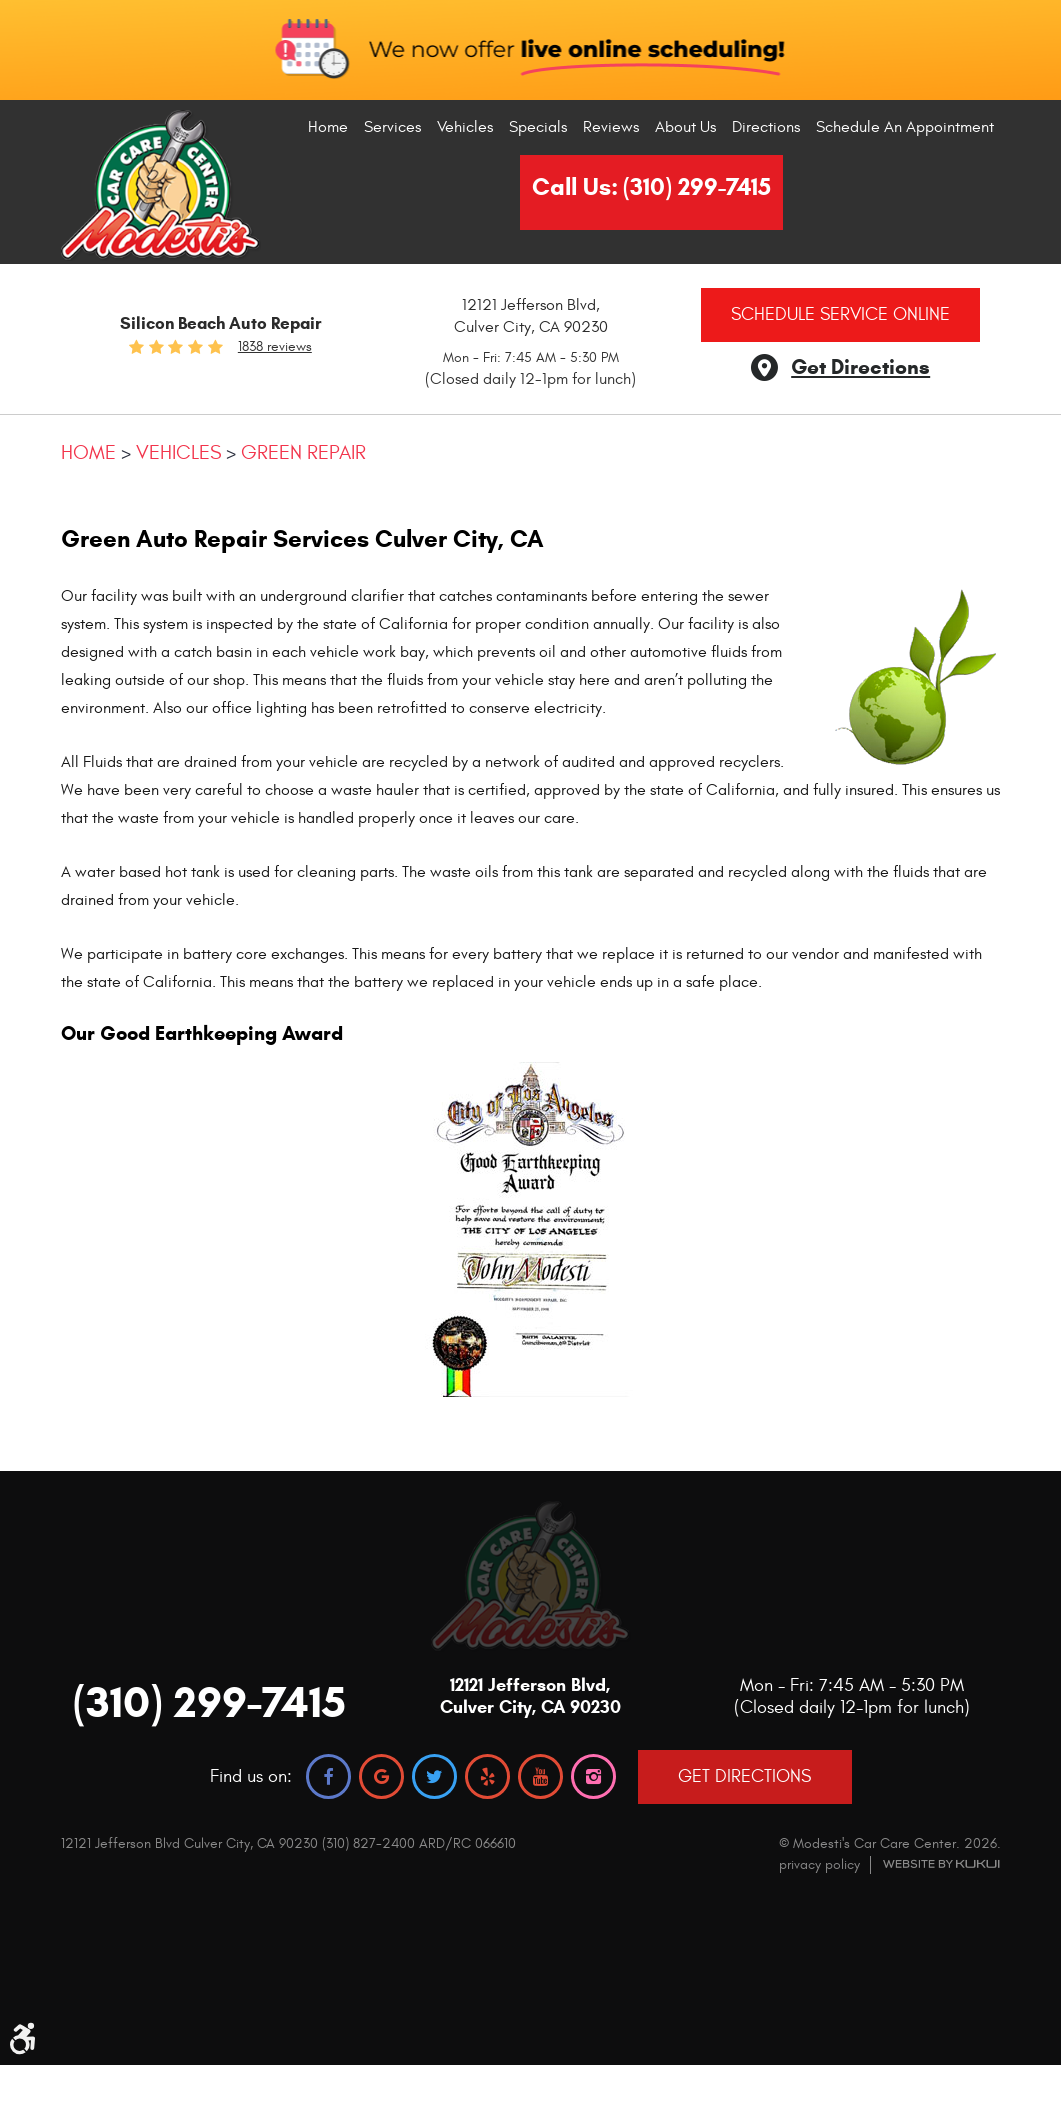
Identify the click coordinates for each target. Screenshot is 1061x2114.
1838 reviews (275, 347)
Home (328, 127)
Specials (538, 127)
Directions (766, 127)
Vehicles (465, 127)
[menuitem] (328, 127)
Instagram (593, 1776)
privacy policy (819, 1864)
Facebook (328, 1776)
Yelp (487, 1776)
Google (381, 1776)
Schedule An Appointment (905, 127)
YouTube (540, 1776)
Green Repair (303, 452)
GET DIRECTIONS (744, 1776)
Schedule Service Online (840, 314)
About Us (685, 127)
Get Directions (860, 367)
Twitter (434, 1776)
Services (392, 127)
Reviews (611, 127)
